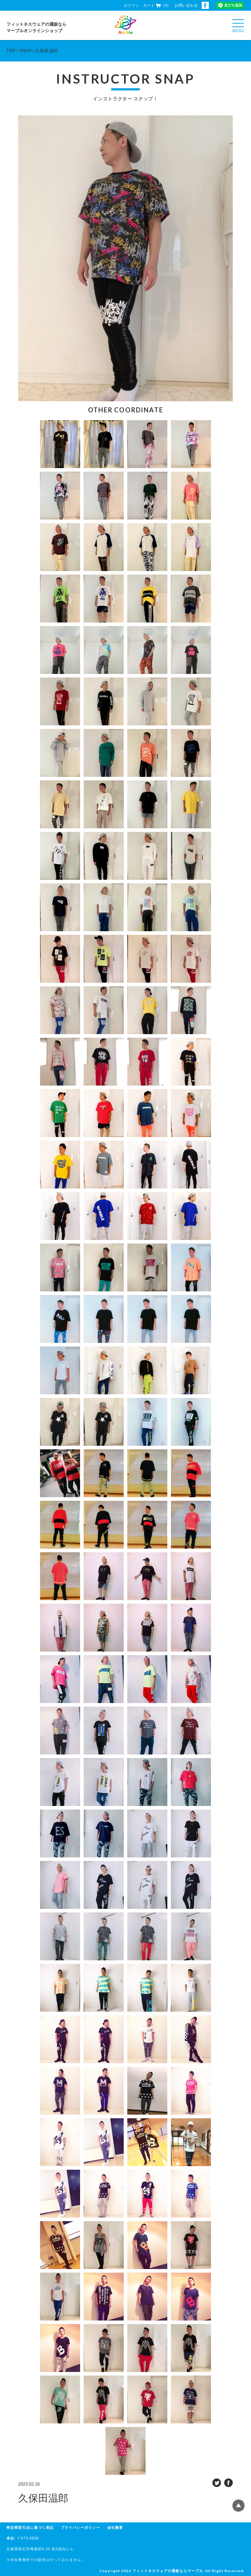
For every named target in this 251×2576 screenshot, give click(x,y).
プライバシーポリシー (80, 2528)
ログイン (131, 5)
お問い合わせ (186, 5)
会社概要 (115, 2528)
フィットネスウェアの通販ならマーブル (167, 2570)
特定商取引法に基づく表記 (30, 2528)
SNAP (25, 50)
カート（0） (157, 5)
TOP (11, 50)
